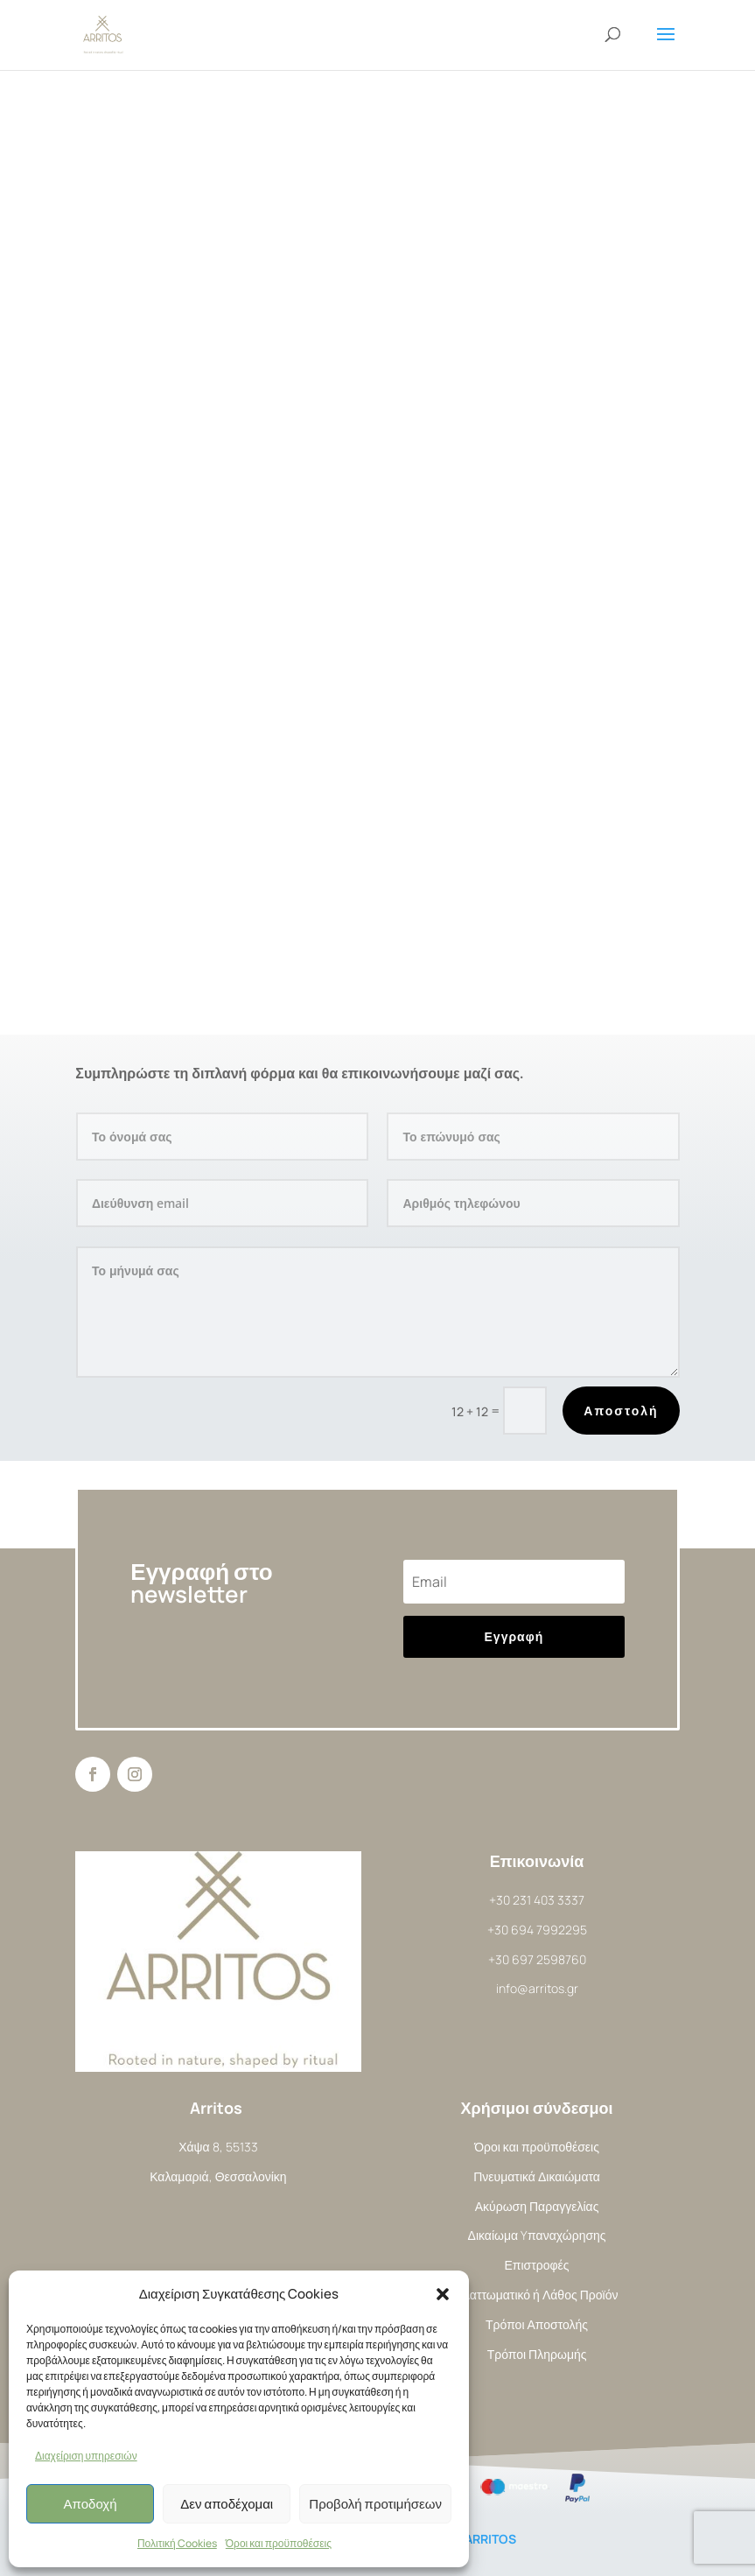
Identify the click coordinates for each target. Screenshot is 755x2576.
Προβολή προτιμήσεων (375, 2504)
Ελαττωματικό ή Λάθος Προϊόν (537, 2294)
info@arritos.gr (537, 1988)
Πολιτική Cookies (177, 2543)
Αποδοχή (90, 2504)
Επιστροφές (537, 2265)
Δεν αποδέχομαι (226, 2504)
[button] (442, 2294)
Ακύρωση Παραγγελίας (537, 2206)
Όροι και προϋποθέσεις (279, 2543)
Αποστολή (621, 1410)
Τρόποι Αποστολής (537, 2324)
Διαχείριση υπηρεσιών (86, 2455)
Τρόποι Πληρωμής (537, 2354)
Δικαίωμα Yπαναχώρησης (537, 2235)
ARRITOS (490, 2538)
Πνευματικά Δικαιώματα (536, 2176)
